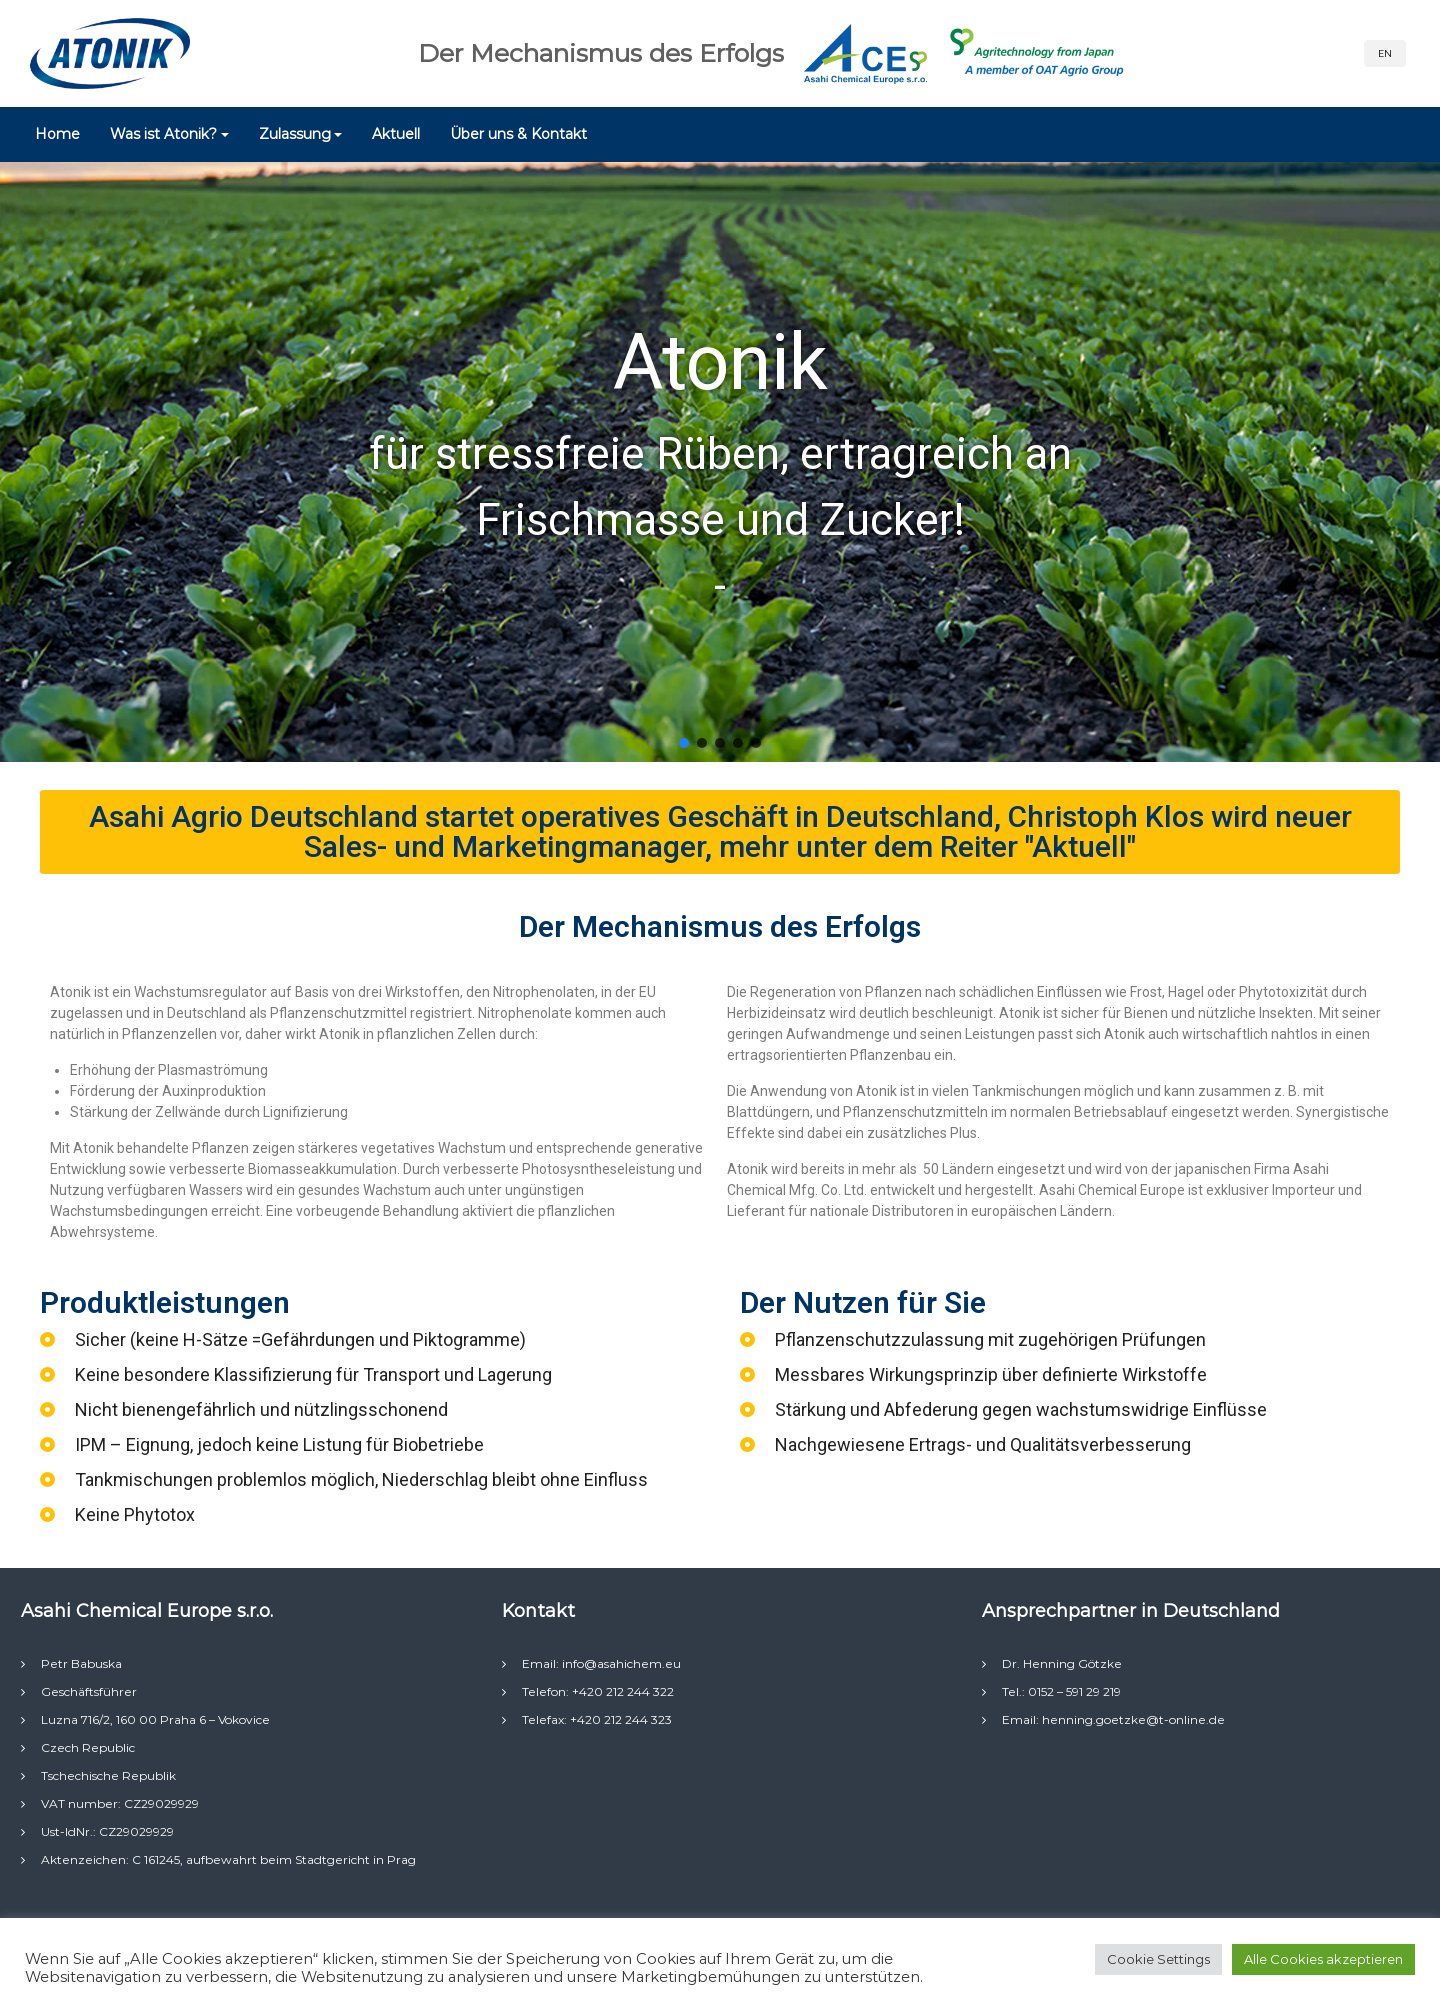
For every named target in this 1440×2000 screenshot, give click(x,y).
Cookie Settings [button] (1158, 1959)
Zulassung (295, 134)
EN (1385, 53)
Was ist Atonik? (163, 134)
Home (57, 134)
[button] (684, 743)
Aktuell (396, 134)
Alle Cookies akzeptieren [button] (1323, 1959)
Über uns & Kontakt (518, 134)
